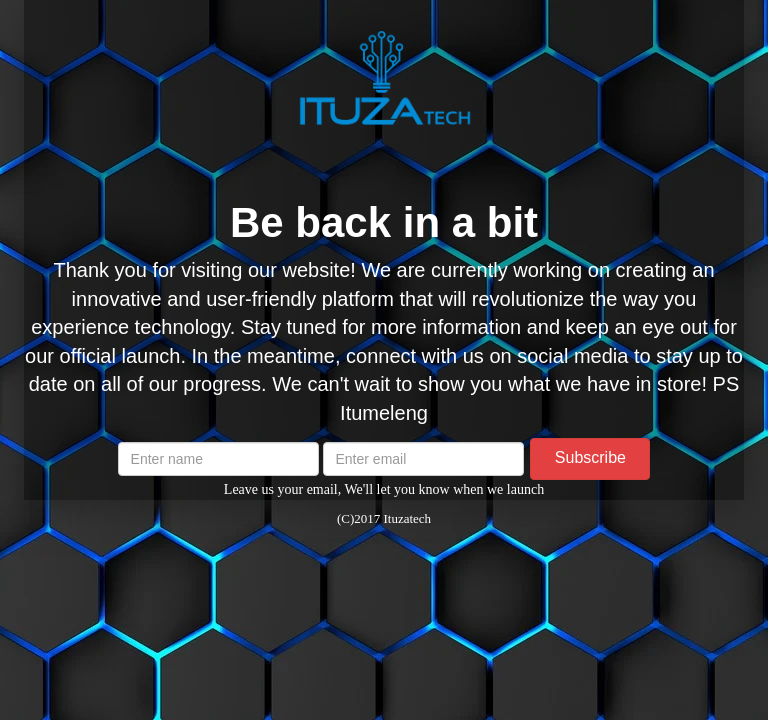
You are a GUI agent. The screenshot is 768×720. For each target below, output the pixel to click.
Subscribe (590, 457)
